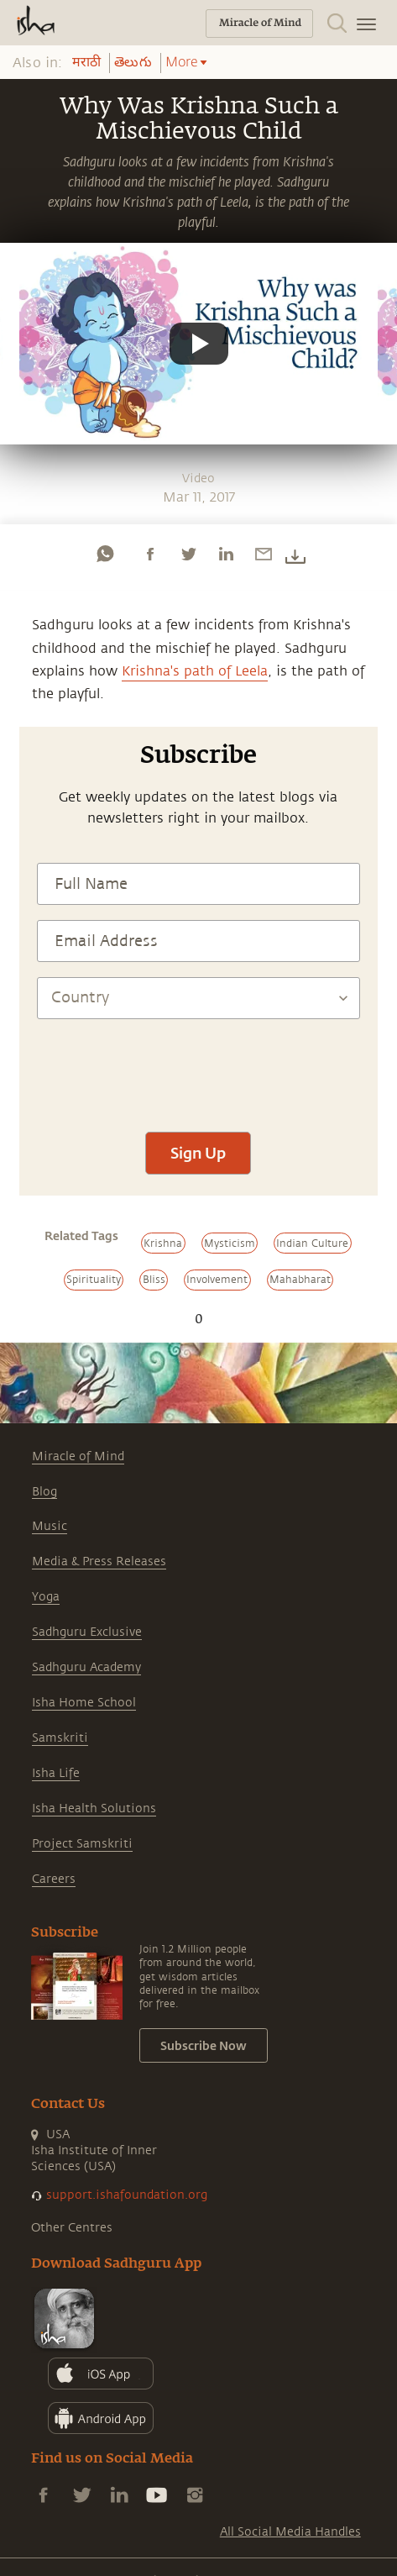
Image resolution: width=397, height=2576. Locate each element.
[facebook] (150, 553)
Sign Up (198, 1153)
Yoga (46, 1596)
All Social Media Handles (290, 2532)
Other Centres (71, 2227)
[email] (263, 553)
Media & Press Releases (99, 1561)
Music (49, 1526)
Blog (44, 1491)
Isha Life (56, 1773)
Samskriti (60, 1738)
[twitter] (188, 553)
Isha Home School (84, 1702)
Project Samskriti (82, 1843)
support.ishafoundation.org (126, 2195)
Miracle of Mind (78, 1456)
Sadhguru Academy (86, 1667)
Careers (54, 1879)
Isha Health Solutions (94, 1808)
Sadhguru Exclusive (87, 1632)
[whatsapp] (105, 553)
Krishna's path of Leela (195, 671)
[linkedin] (226, 553)
